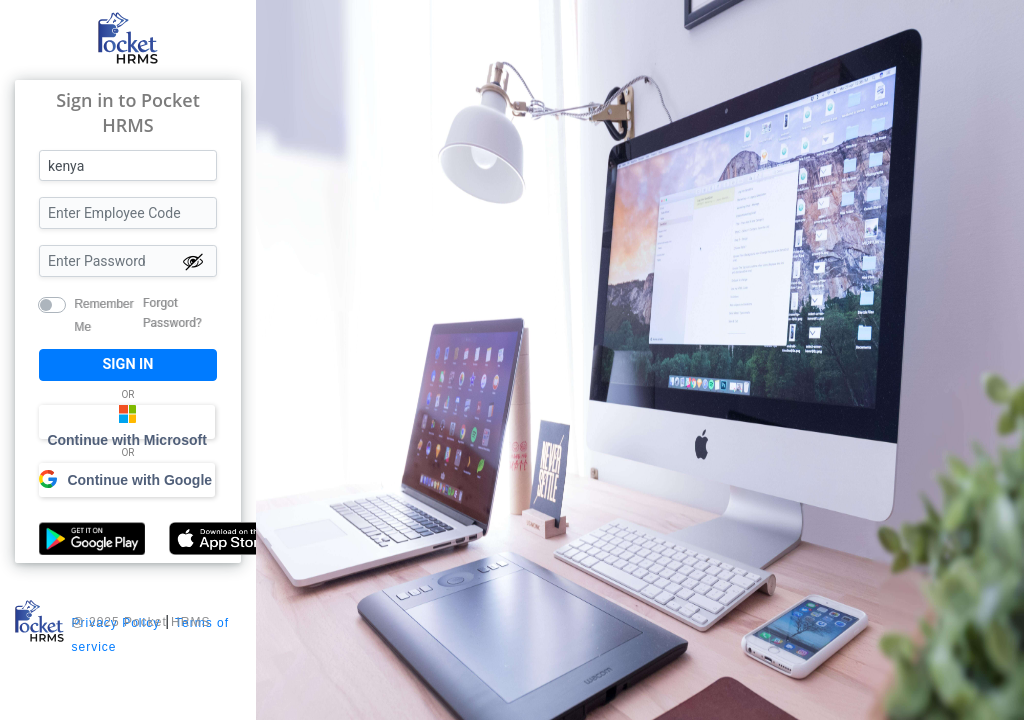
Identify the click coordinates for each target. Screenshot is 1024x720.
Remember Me (103, 303)
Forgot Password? (172, 313)
